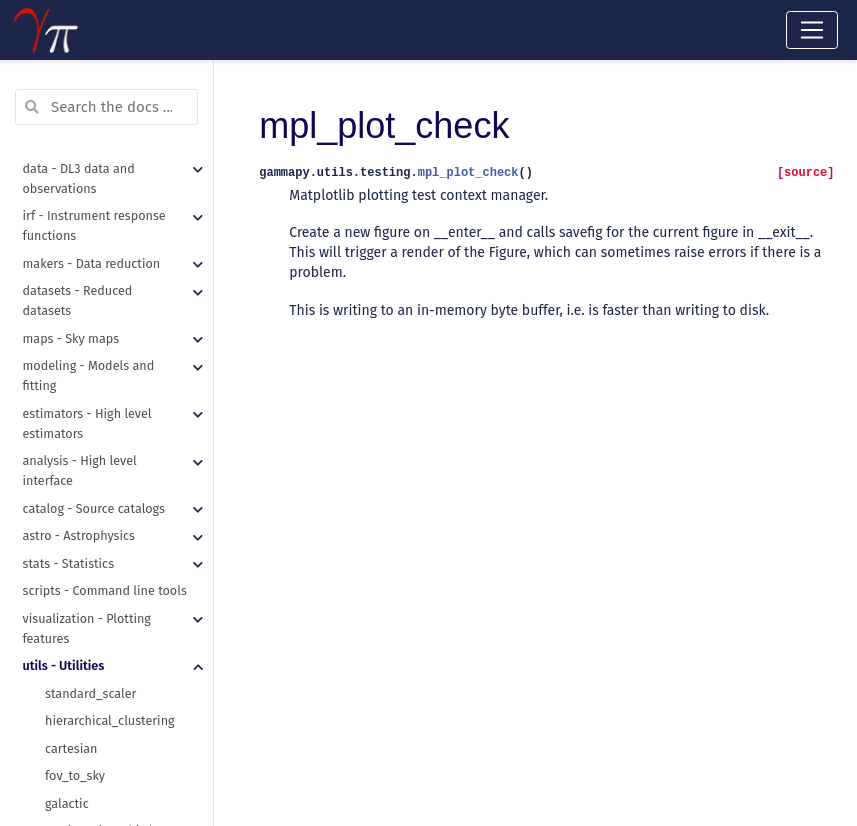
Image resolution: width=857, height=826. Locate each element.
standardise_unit (93, 740)
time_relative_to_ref (102, 712)
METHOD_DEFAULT (96, 135)
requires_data (84, 547)
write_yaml (76, 300)
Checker (67, 602)
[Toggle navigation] (812, 30)
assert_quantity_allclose (114, 437)
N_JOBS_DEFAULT (93, 80)
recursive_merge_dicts (108, 272)
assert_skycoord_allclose (116, 465)
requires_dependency (106, 575)
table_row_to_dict (96, 355)
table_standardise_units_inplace (129, 410)
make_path (76, 217)
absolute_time (86, 630)
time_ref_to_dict (91, 685)
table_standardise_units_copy (129, 382)
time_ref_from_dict (99, 657)
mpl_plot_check (90, 520)
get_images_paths (96, 190)
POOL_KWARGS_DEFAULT (114, 107)
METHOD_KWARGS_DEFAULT (123, 162)
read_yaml (74, 245)
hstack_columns (91, 327)
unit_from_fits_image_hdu (119, 767)
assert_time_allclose (103, 492)
